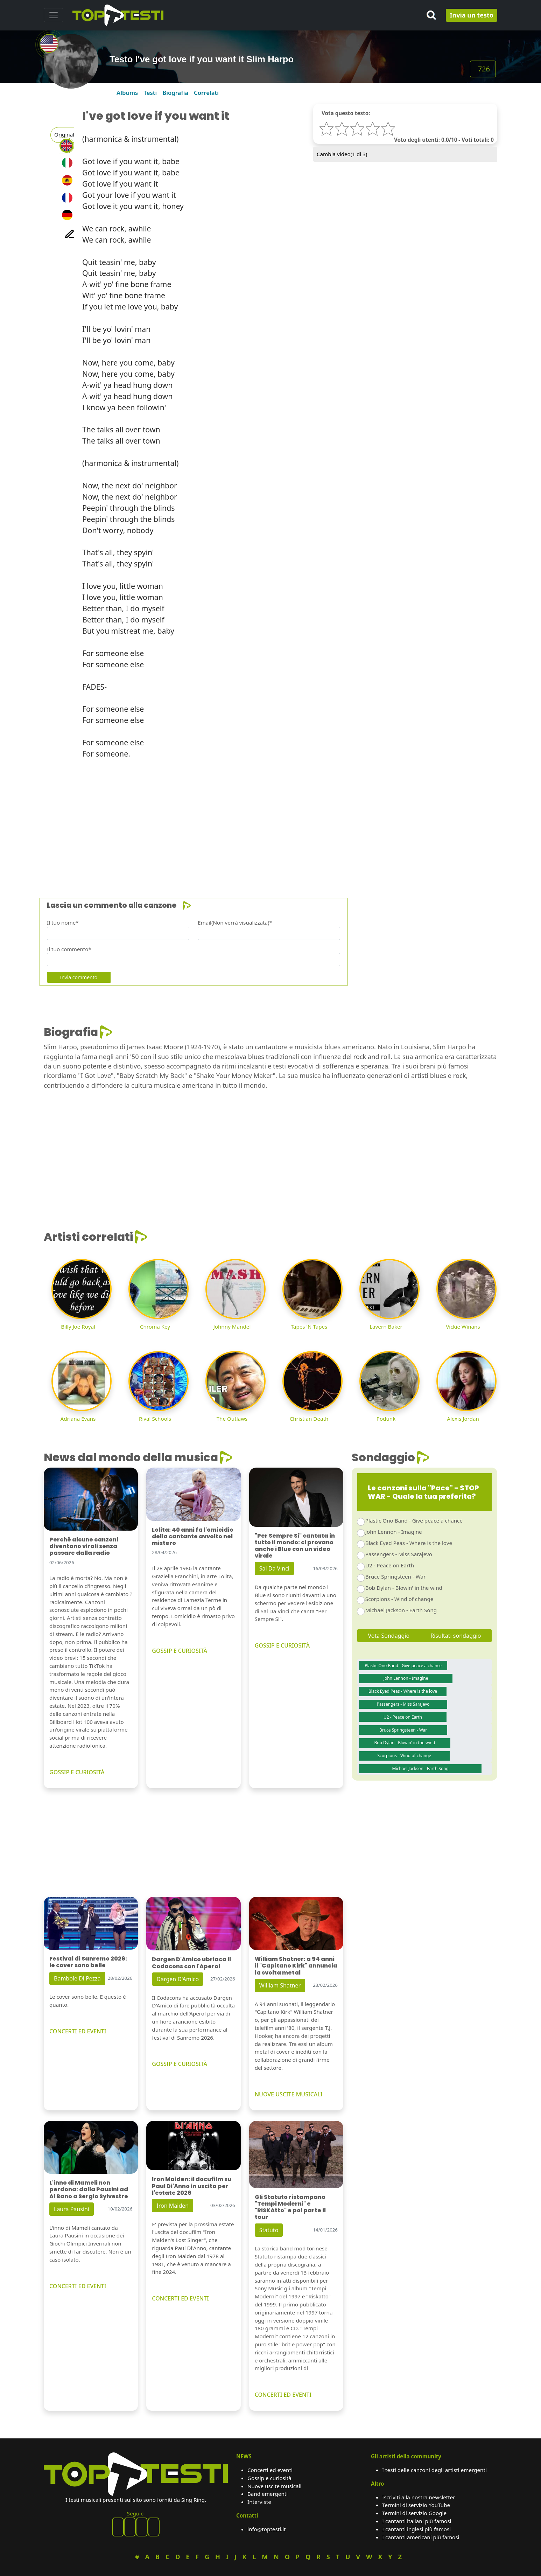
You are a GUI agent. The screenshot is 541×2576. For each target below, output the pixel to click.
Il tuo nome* (63, 922)
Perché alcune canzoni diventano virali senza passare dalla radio (83, 1546)
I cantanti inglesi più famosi (416, 2529)
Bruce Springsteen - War (395, 1576)
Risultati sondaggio (455, 1635)
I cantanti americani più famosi (420, 2537)
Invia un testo (471, 15)
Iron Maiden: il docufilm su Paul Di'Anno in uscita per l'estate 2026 (191, 2185)
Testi (150, 93)
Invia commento (78, 977)
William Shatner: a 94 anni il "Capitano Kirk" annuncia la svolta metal (296, 1965)
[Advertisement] (254, 825)
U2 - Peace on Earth (389, 1565)
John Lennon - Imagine (393, 1531)
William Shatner (280, 1985)
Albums (127, 93)
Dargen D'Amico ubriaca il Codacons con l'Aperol (191, 1962)
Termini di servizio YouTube (416, 2504)
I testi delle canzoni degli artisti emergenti (434, 2469)
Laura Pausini (71, 2209)
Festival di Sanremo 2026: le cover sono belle (88, 1962)
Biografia (175, 93)
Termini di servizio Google (414, 2512)
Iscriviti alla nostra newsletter (418, 2497)
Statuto (269, 2230)
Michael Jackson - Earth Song (401, 1610)
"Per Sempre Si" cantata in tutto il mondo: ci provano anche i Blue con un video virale (295, 1546)
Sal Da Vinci (274, 1568)
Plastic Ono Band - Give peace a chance (414, 1520)
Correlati (206, 93)
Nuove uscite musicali (274, 2486)
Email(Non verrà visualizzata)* (235, 922)
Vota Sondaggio (389, 1635)
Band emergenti (267, 2493)
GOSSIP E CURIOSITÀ (77, 1772)
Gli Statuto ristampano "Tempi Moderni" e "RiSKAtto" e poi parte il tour (290, 2207)
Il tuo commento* (69, 949)
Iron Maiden (172, 2205)
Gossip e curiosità (269, 2477)
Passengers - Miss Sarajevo (398, 1554)
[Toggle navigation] (53, 15)
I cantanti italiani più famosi (416, 2521)
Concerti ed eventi (270, 2469)
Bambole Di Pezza (77, 1978)
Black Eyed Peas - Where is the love (408, 1542)
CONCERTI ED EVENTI (77, 2031)
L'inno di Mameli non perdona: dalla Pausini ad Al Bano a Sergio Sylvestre (88, 2189)
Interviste (259, 2501)
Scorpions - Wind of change (399, 1598)
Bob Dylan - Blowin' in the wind (403, 1587)
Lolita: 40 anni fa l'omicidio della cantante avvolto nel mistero (192, 1536)
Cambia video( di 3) (342, 154)
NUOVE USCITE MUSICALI (289, 2094)
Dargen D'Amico (177, 1979)
